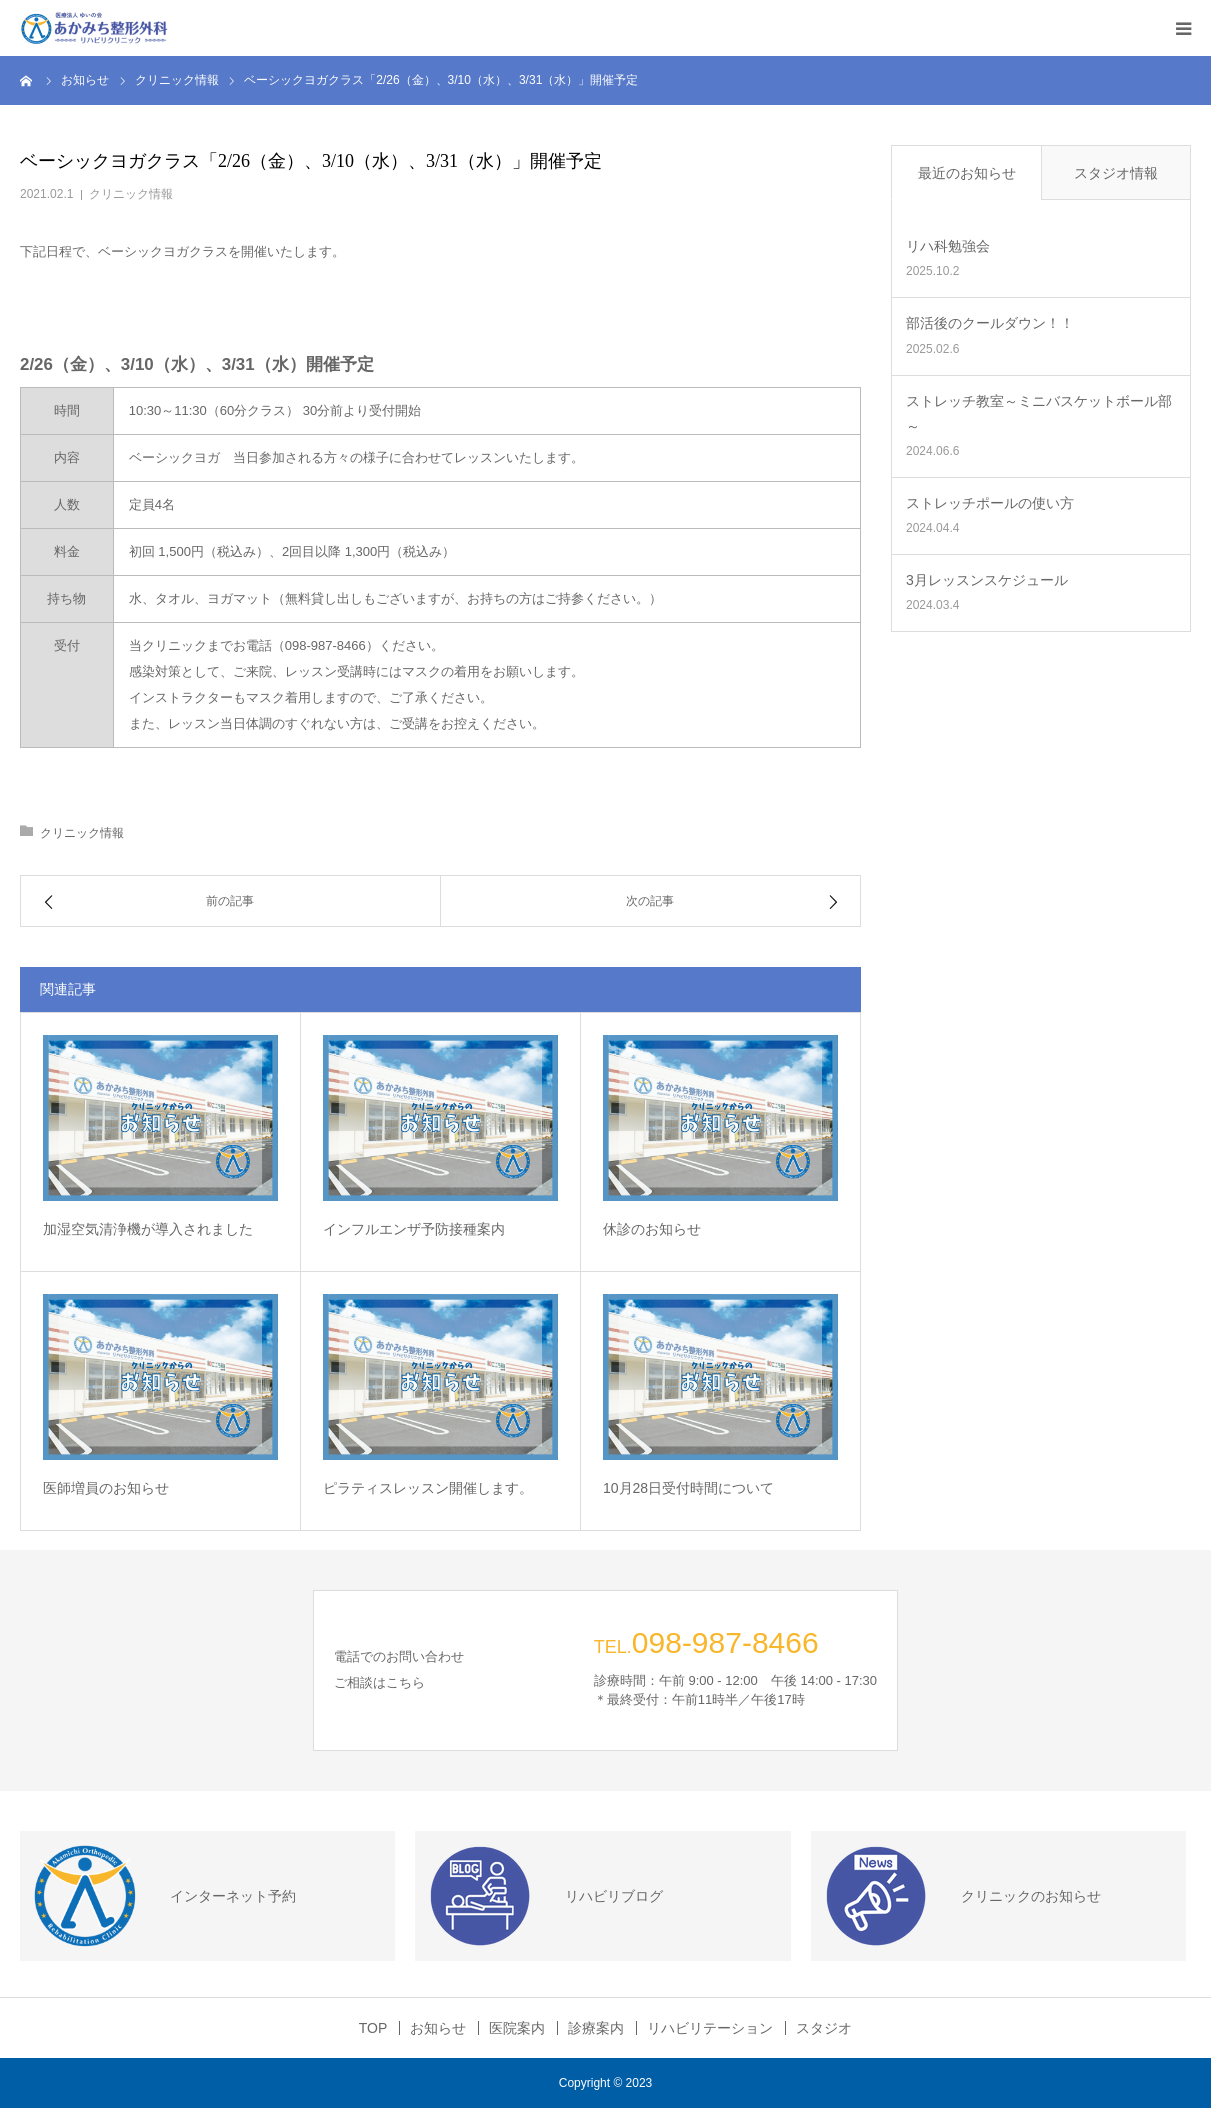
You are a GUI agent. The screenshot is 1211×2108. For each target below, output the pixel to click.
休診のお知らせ (652, 1229)
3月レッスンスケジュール (987, 580)
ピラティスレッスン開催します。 (435, 1488)
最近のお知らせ (967, 173)
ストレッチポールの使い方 (990, 503)
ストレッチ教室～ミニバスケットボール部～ (1039, 413)
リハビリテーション (710, 2028)
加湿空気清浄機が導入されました (148, 1229)
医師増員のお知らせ (106, 1488)
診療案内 (596, 2028)
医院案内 (517, 2028)
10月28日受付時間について (688, 1488)
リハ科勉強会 (948, 246)
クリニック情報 (131, 194)
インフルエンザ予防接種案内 (414, 1229)
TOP (373, 2028)
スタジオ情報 (1116, 173)
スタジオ (824, 2028)
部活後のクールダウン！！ (990, 323)
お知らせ (438, 2028)
